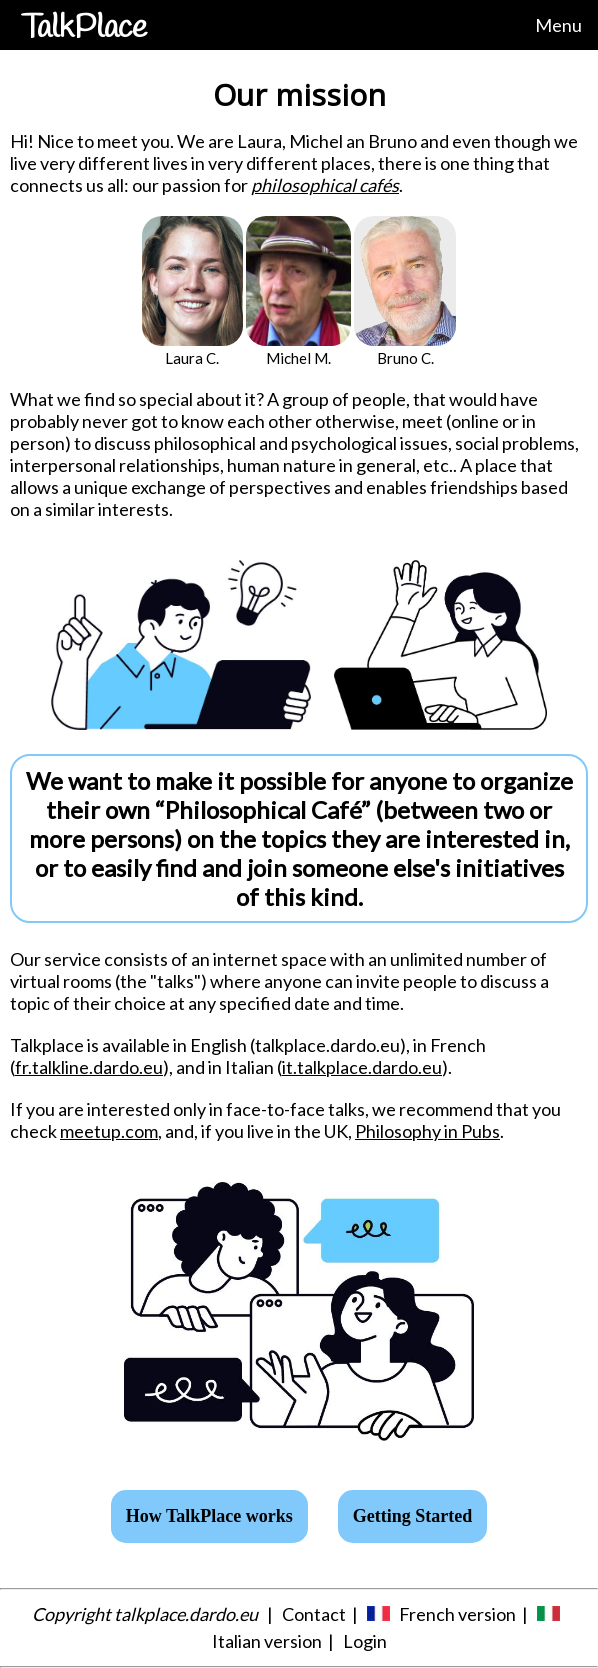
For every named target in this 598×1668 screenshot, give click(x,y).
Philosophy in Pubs (427, 1131)
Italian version (267, 1641)
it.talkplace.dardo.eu (362, 1067)
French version (457, 1614)
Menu (558, 25)
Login (365, 1641)
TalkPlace (84, 28)
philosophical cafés (325, 185)
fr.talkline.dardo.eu (89, 1067)
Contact (314, 1614)
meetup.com (109, 1131)
